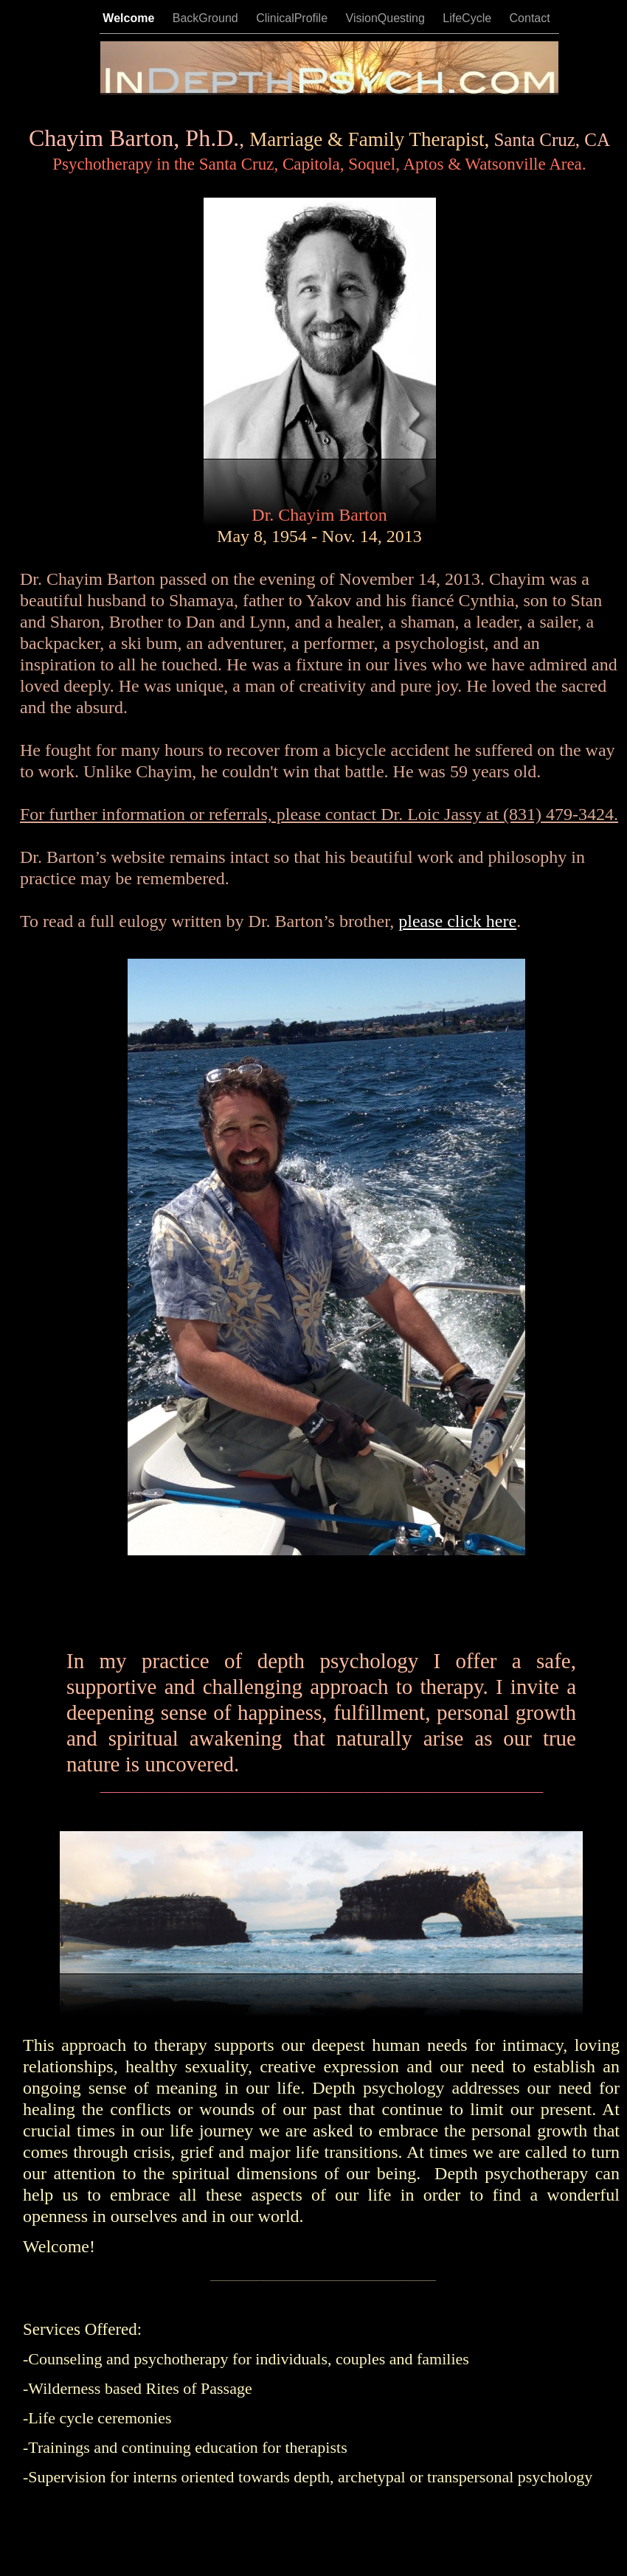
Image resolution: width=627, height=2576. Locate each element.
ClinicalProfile (293, 18)
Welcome (130, 18)
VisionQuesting (387, 18)
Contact (530, 18)
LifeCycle (468, 18)
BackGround (207, 18)
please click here (457, 921)
